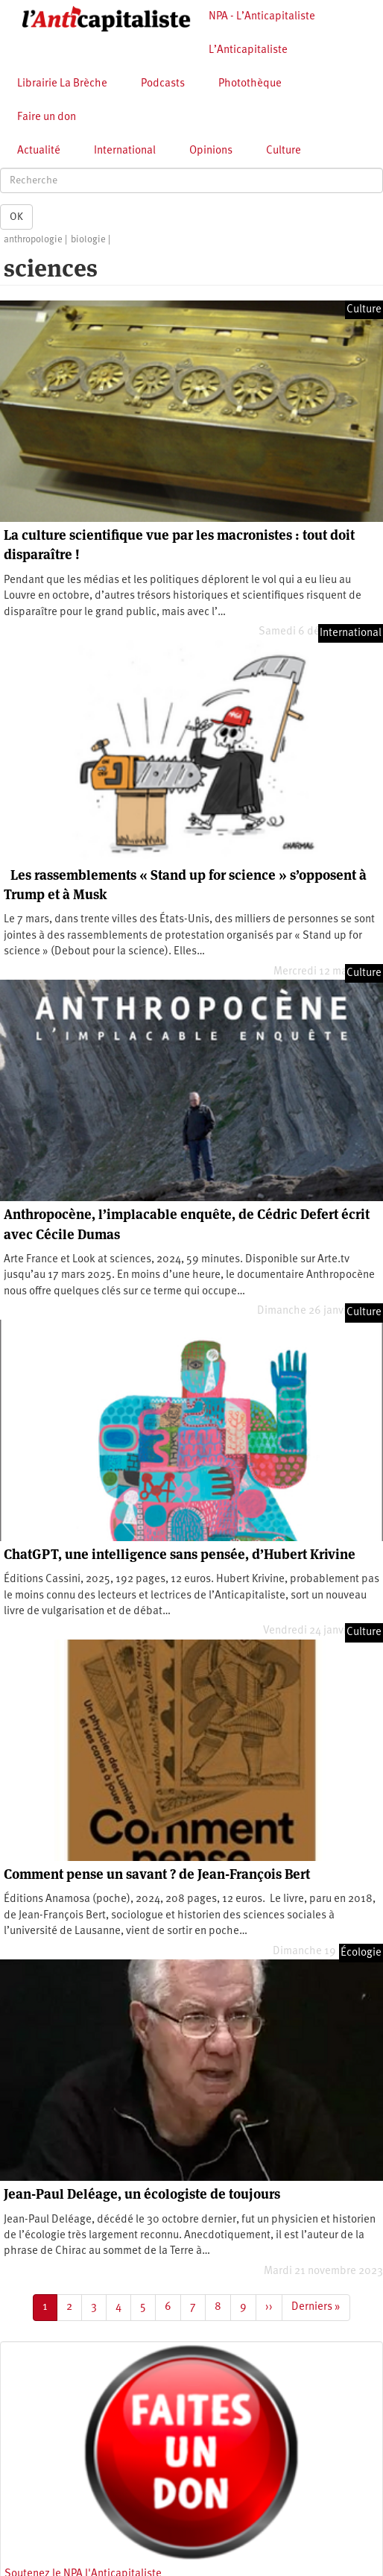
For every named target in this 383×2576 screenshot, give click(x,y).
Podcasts (163, 83)
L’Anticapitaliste (248, 50)
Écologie (361, 1953)
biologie (88, 240)
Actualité (38, 151)
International (125, 151)
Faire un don (46, 117)
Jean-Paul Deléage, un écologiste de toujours (142, 2193)
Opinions (210, 151)
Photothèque (250, 83)
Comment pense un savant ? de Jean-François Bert (157, 1874)
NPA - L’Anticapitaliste (262, 16)
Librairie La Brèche (62, 83)
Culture (283, 151)
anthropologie (33, 240)
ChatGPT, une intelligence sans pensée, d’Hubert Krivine (179, 1554)
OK (16, 217)
